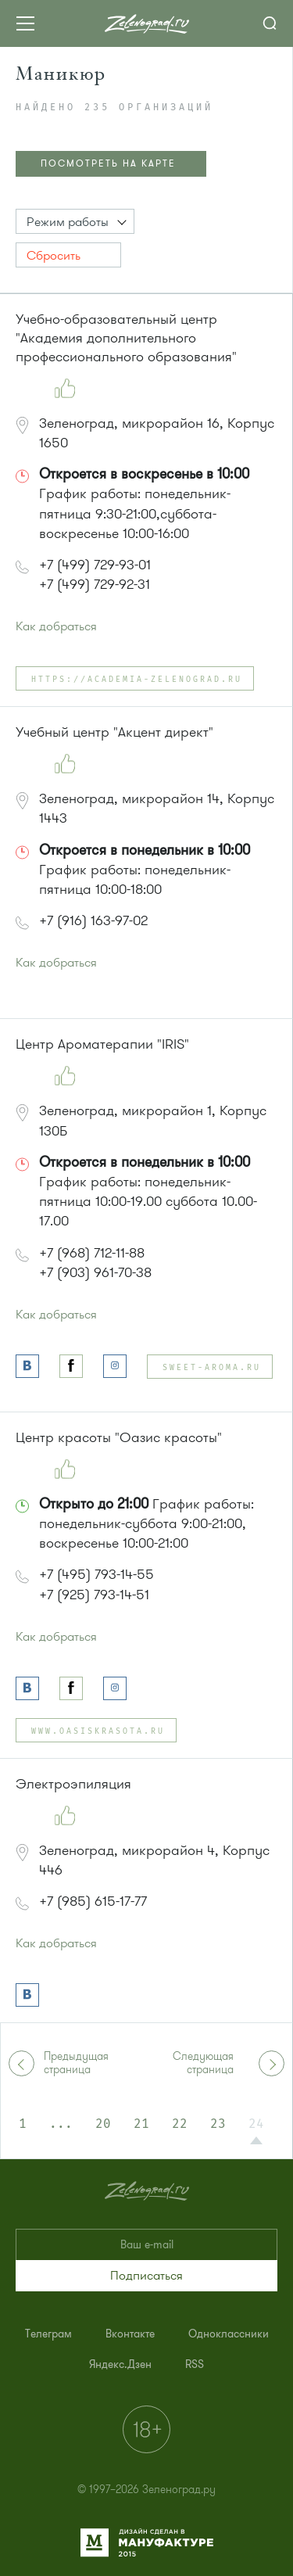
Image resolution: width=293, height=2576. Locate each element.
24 (256, 2124)
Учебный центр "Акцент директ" (114, 732)
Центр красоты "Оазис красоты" (119, 1437)
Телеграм (48, 2334)
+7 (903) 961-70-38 (95, 1272)
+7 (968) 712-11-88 (92, 1252)
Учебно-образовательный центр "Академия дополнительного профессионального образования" (126, 338)
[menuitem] (48, 2334)
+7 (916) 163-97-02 (93, 920)
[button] (75, 221)
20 (103, 2124)
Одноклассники (228, 2334)
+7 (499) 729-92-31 (94, 584)
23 (218, 2124)
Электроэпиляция (73, 1783)
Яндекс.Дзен (120, 2364)
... (61, 2124)
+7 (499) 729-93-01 (95, 564)
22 (180, 2124)
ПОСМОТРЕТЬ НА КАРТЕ (108, 163)
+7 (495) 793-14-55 (96, 1574)
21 (141, 2124)
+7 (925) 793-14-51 (94, 1594)
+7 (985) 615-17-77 (93, 1901)
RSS (194, 2364)
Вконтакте (130, 2334)
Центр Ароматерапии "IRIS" (102, 1044)
